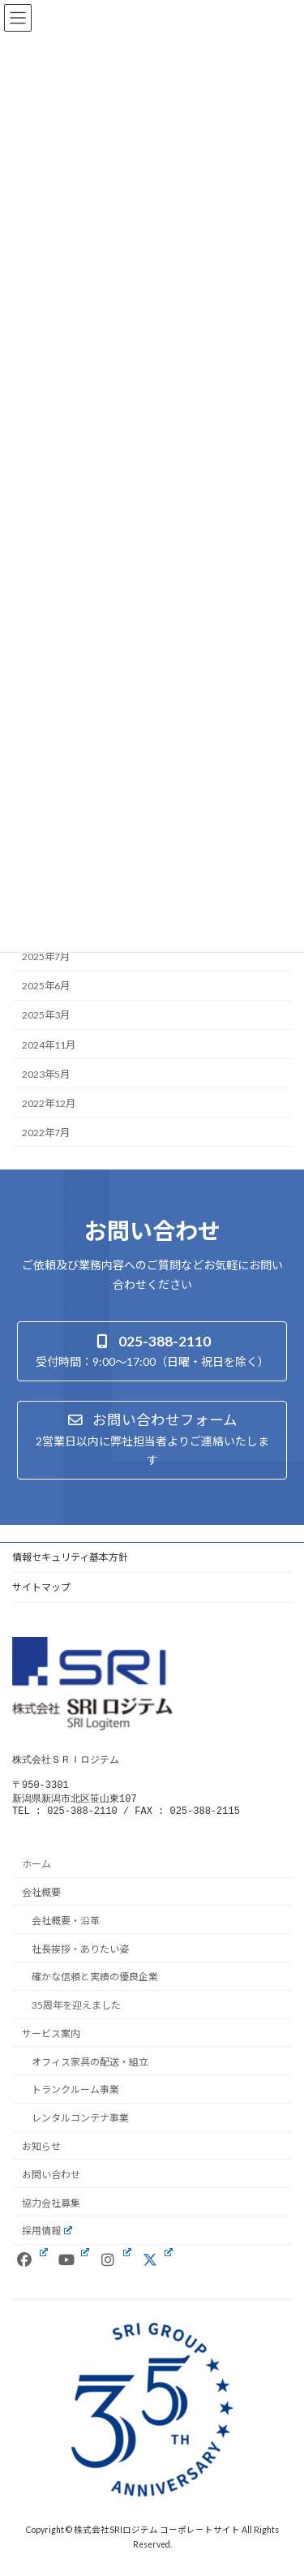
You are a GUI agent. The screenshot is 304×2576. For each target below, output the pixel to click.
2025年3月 (46, 1015)
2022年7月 (46, 1132)
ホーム (36, 1871)
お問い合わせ (51, 2182)
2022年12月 (48, 1103)
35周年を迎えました (76, 2012)
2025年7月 (46, 956)
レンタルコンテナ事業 (80, 2125)
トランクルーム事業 (75, 2097)
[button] (152, 1351)
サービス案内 (51, 2041)
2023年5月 (46, 1073)
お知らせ (41, 2153)
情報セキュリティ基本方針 (70, 1557)
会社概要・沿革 (66, 1928)
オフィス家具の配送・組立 (90, 2068)
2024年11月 (48, 1044)
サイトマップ (41, 1587)
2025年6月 (46, 986)
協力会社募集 (51, 2209)
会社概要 (41, 1899)
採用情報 (47, 2238)
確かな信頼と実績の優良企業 (95, 1984)
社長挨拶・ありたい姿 (80, 1955)
